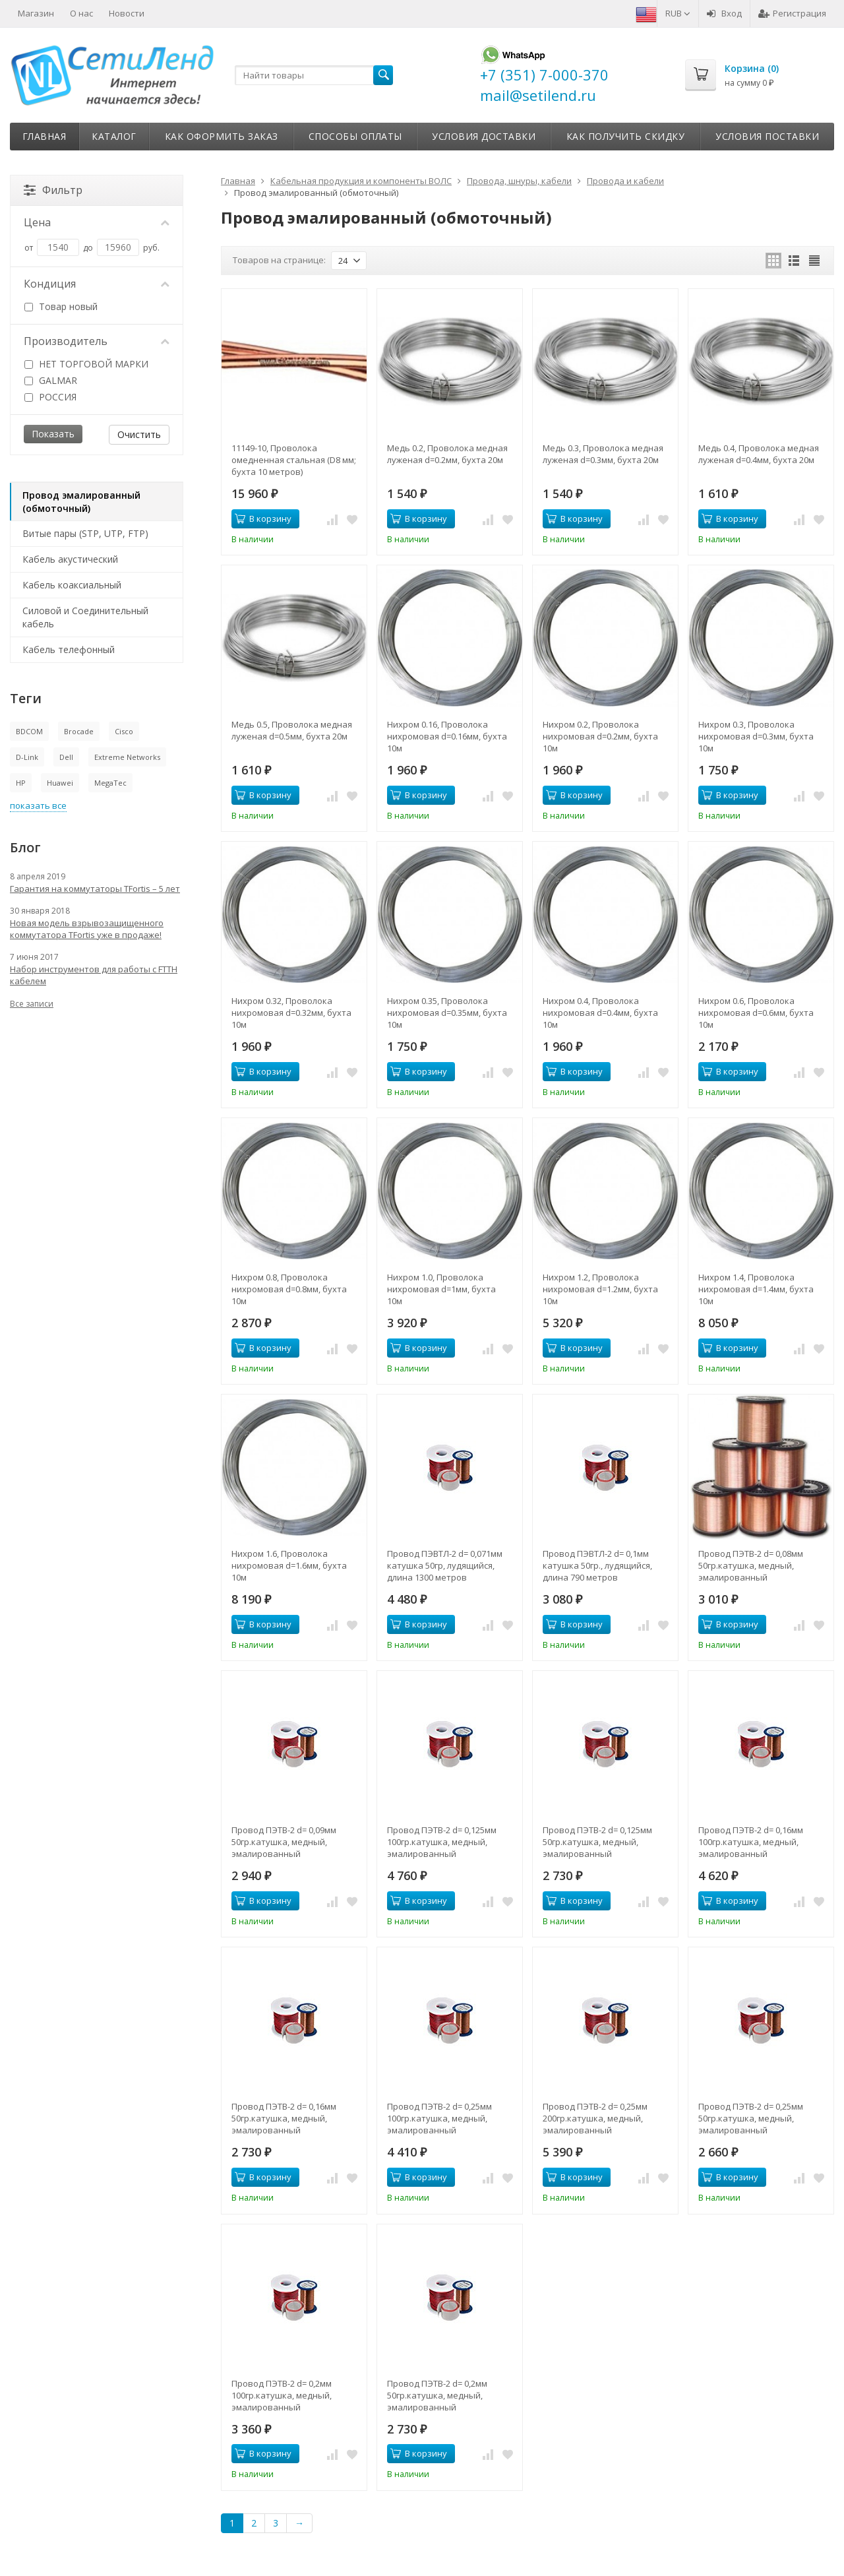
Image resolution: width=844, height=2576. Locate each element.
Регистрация (792, 13)
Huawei (60, 783)
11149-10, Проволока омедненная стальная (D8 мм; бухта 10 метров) (293, 460)
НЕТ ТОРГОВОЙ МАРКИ (86, 364)
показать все (38, 805)
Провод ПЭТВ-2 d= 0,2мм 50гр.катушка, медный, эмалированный (437, 2395)
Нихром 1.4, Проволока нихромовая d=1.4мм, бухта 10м (756, 1289)
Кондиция (96, 283)
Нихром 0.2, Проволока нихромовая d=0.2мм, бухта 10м (600, 736)
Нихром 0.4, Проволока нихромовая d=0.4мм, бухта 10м (600, 1012)
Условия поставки (767, 136)
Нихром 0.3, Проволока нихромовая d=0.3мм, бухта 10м (756, 736)
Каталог (114, 136)
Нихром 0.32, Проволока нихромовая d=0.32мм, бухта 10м (291, 1012)
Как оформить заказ (221, 136)
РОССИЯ (50, 397)
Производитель (96, 341)
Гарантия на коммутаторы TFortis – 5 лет (95, 889)
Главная (44, 136)
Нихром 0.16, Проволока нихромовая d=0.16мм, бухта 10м (447, 736)
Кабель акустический (70, 559)
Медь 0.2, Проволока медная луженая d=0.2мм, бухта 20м (447, 454)
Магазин (36, 13)
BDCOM (29, 731)
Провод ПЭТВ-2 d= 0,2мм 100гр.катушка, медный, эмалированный (281, 2395)
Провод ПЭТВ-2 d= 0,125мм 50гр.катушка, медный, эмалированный (597, 1842)
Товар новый (61, 306)
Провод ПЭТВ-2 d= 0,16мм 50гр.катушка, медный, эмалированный (283, 2118)
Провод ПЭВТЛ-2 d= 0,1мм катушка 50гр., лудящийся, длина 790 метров (597, 1565)
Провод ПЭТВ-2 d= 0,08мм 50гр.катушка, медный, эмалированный (750, 1565)
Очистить (139, 434)
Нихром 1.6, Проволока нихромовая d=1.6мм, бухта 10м (289, 1565)
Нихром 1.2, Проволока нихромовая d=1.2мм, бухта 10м (600, 1289)
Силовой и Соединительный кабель (85, 617)
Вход (724, 13)
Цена (96, 222)
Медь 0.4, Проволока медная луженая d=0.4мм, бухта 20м (758, 454)
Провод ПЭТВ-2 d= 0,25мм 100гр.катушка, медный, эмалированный (439, 2118)
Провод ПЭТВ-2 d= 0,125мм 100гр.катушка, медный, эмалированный (442, 1842)
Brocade (79, 731)
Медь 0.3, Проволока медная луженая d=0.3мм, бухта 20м (603, 454)
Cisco (124, 731)
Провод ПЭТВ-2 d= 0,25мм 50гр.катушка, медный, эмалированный (750, 2118)
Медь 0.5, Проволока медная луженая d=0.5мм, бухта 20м (291, 730)
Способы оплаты (355, 136)
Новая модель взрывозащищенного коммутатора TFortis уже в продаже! (87, 929)
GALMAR (50, 380)
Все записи (31, 1003)
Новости (126, 13)
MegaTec (110, 783)
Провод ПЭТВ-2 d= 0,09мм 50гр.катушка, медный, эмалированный (283, 1842)
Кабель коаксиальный (71, 585)
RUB (677, 13)
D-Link (27, 757)
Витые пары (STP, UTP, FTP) (85, 533)
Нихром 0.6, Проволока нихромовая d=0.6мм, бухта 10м (756, 1012)
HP (21, 783)
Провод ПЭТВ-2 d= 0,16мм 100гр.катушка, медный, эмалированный (750, 1842)
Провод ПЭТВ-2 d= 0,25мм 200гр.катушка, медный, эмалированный (595, 2118)
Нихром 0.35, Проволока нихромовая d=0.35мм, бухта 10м (447, 1012)
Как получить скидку (625, 136)
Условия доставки (483, 136)
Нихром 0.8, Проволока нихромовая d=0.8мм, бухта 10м (289, 1289)
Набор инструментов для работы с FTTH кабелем (93, 975)
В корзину (263, 518)
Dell (66, 757)
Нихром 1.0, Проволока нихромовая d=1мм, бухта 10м (441, 1289)
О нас (81, 13)
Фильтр (53, 190)
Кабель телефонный (68, 649)
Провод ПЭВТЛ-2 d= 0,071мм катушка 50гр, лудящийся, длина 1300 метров (444, 1565)
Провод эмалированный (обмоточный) (81, 502)
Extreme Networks (127, 757)
